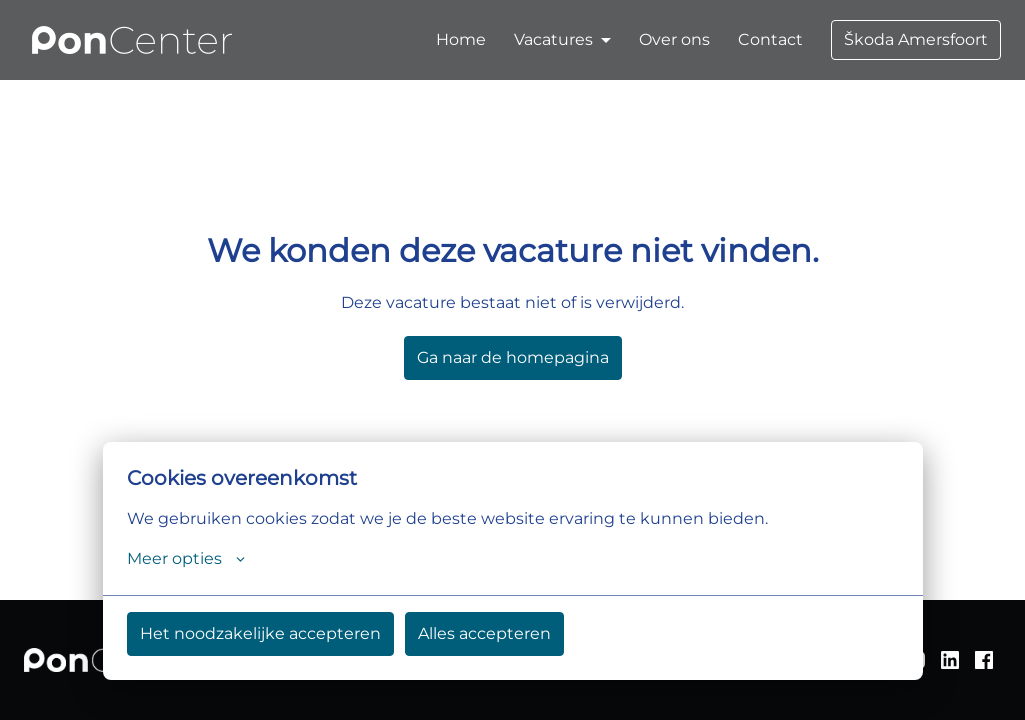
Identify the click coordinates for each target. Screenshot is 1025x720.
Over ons (674, 39)
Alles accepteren (484, 633)
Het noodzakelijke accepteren (260, 633)
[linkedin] (950, 660)
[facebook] (984, 660)
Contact (770, 39)
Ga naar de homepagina (513, 357)
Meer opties (186, 559)
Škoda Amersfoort (916, 39)
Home (461, 39)
